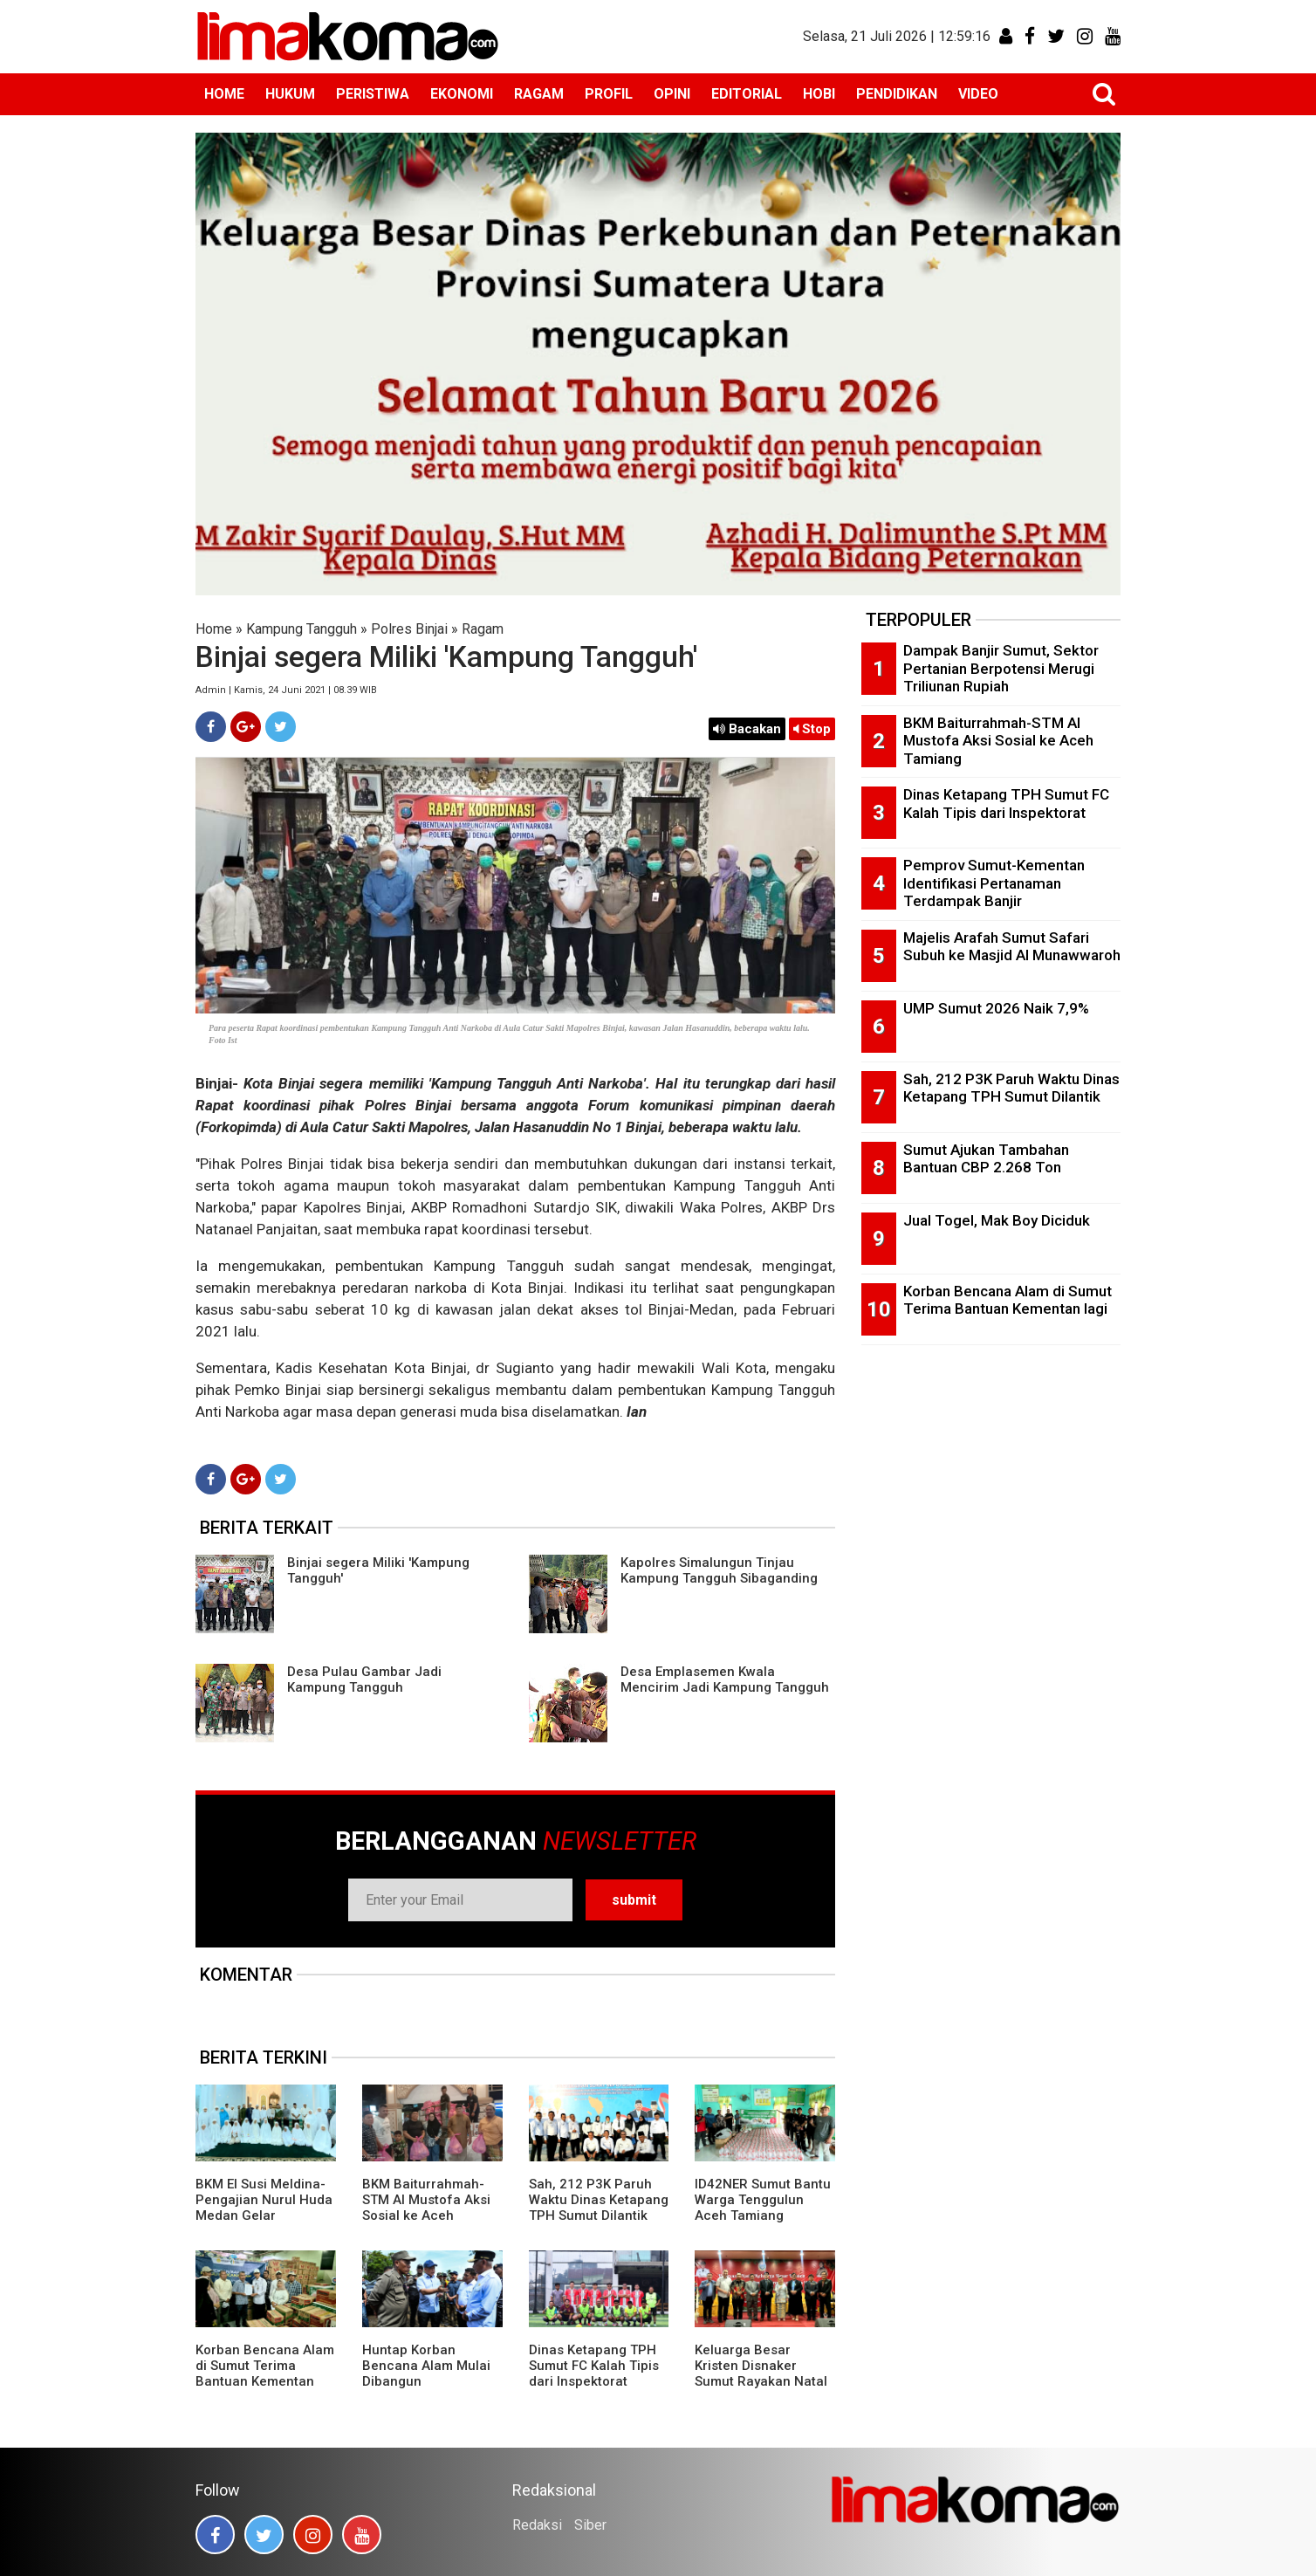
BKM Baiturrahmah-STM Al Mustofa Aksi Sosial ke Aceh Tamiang (426, 2207)
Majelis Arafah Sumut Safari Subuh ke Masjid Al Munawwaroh (1012, 947)
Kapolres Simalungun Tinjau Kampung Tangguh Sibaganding (719, 1570)
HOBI (819, 94)
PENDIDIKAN (896, 94)
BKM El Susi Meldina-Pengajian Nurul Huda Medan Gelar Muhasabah (263, 2207)
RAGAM (539, 94)
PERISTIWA (372, 94)
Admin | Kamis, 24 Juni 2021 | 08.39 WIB (286, 690)
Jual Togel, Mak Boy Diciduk (996, 1220)
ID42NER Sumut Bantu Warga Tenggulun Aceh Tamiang (763, 2199)
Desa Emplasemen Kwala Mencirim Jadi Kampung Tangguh (724, 1679)
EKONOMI (461, 94)
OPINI (672, 94)
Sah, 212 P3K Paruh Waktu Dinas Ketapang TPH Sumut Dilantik (598, 2199)
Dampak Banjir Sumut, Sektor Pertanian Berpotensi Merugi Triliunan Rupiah (1001, 668)
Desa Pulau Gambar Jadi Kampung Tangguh (364, 1679)
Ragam (483, 629)
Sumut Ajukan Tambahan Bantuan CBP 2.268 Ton (986, 1159)
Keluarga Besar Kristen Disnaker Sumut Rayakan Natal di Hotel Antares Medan (761, 2381)
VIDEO (978, 94)
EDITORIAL (746, 94)
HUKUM (290, 94)
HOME (224, 94)
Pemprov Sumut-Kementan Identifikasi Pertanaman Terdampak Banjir (994, 883)
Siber (590, 2525)
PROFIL (609, 94)
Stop (812, 729)
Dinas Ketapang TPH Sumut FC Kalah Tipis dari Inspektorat (594, 2365)
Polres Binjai (409, 629)
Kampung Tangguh (301, 629)
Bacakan (747, 729)
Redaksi (537, 2525)
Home (213, 629)
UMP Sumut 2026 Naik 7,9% (996, 1008)
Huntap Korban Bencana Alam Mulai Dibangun (426, 2365)
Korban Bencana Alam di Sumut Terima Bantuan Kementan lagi (264, 2373)
